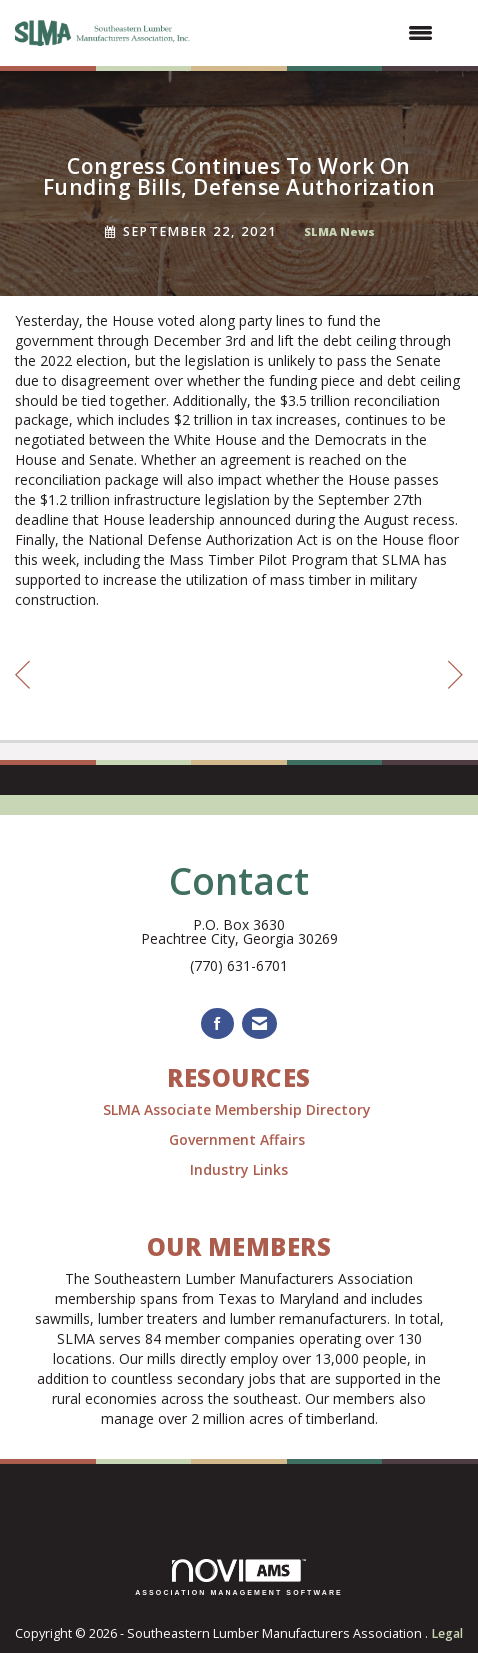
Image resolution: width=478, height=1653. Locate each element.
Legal (447, 1633)
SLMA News (339, 231)
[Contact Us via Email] (259, 1023)
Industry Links (239, 1169)
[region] (455, 677)
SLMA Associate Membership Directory (239, 1109)
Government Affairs (239, 1139)
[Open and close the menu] (324, 33)
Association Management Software (239, 1577)
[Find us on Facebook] (217, 1023)
